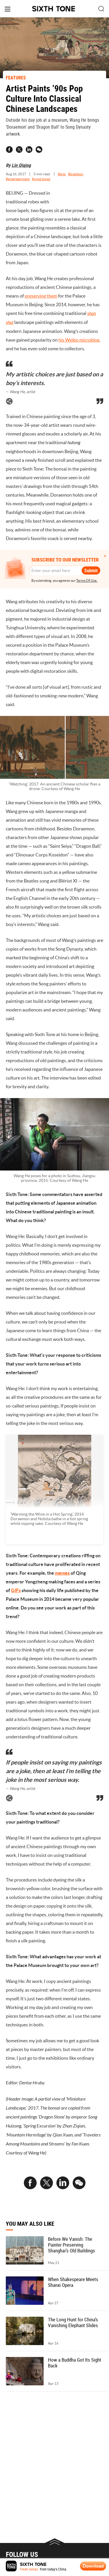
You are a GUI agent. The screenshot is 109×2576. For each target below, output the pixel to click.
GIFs (16, 1590)
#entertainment (18, 179)
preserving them (41, 295)
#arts (62, 174)
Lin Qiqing (21, 165)
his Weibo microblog (78, 339)
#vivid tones (41, 179)
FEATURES (16, 77)
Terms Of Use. (86, 580)
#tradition (75, 174)
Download (93, 2565)
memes (62, 1573)
